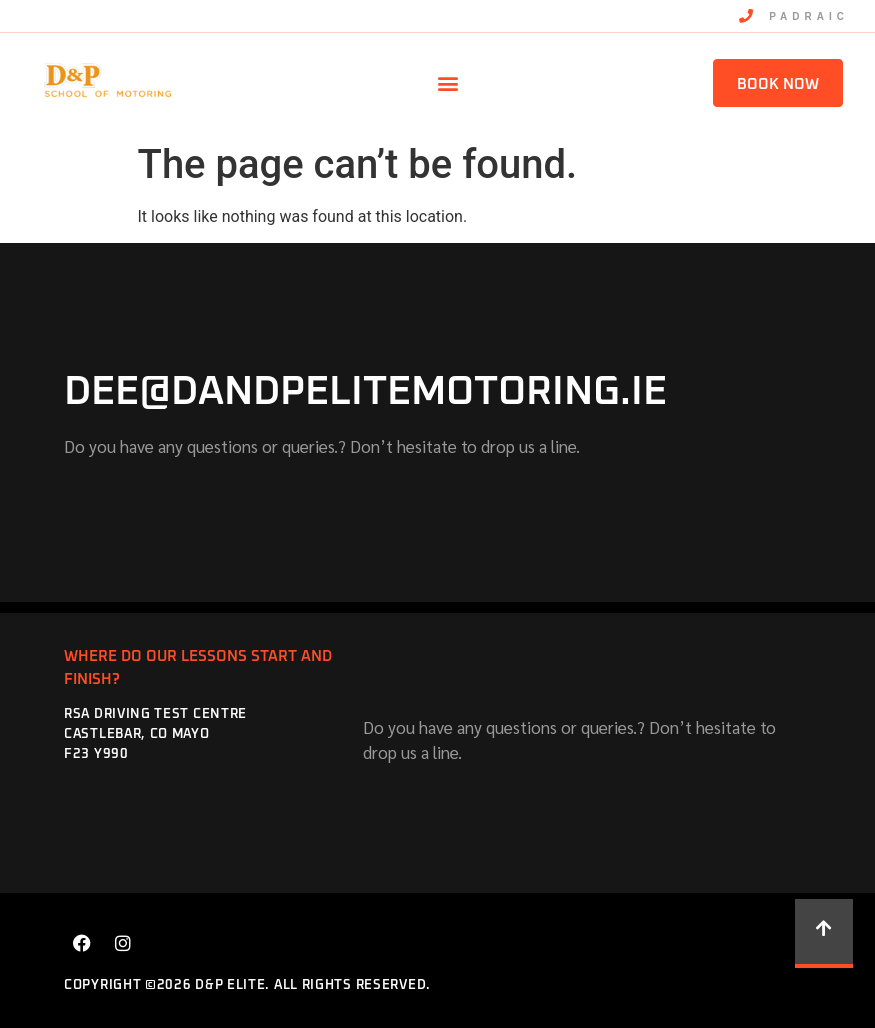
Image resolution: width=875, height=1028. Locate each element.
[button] (447, 83)
